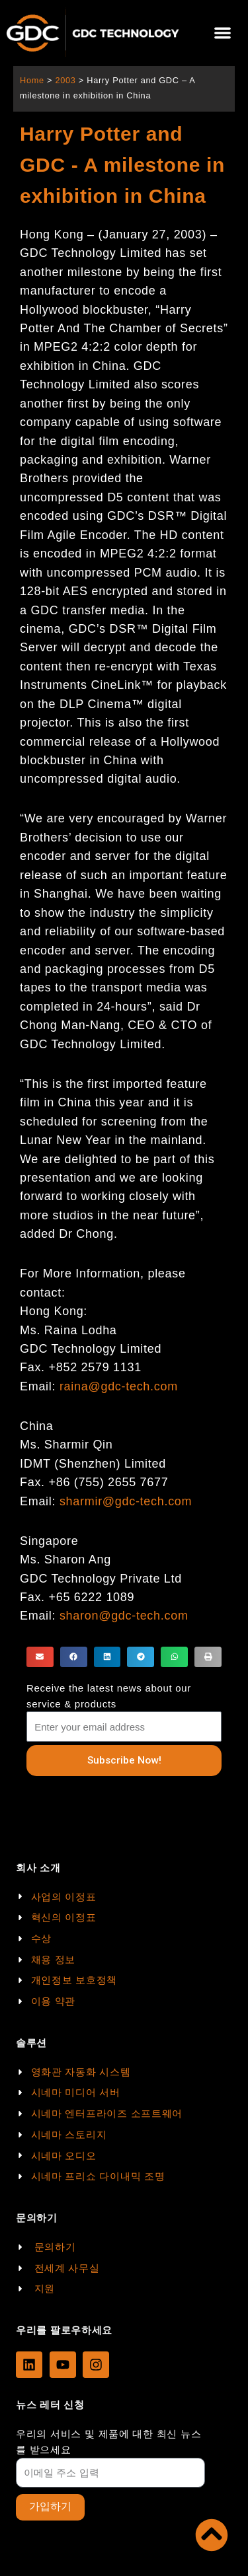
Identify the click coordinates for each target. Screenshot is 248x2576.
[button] (222, 33)
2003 (65, 80)
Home (32, 80)
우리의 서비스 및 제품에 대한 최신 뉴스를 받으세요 (108, 2441)
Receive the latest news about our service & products (108, 1695)
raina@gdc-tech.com (119, 1386)
